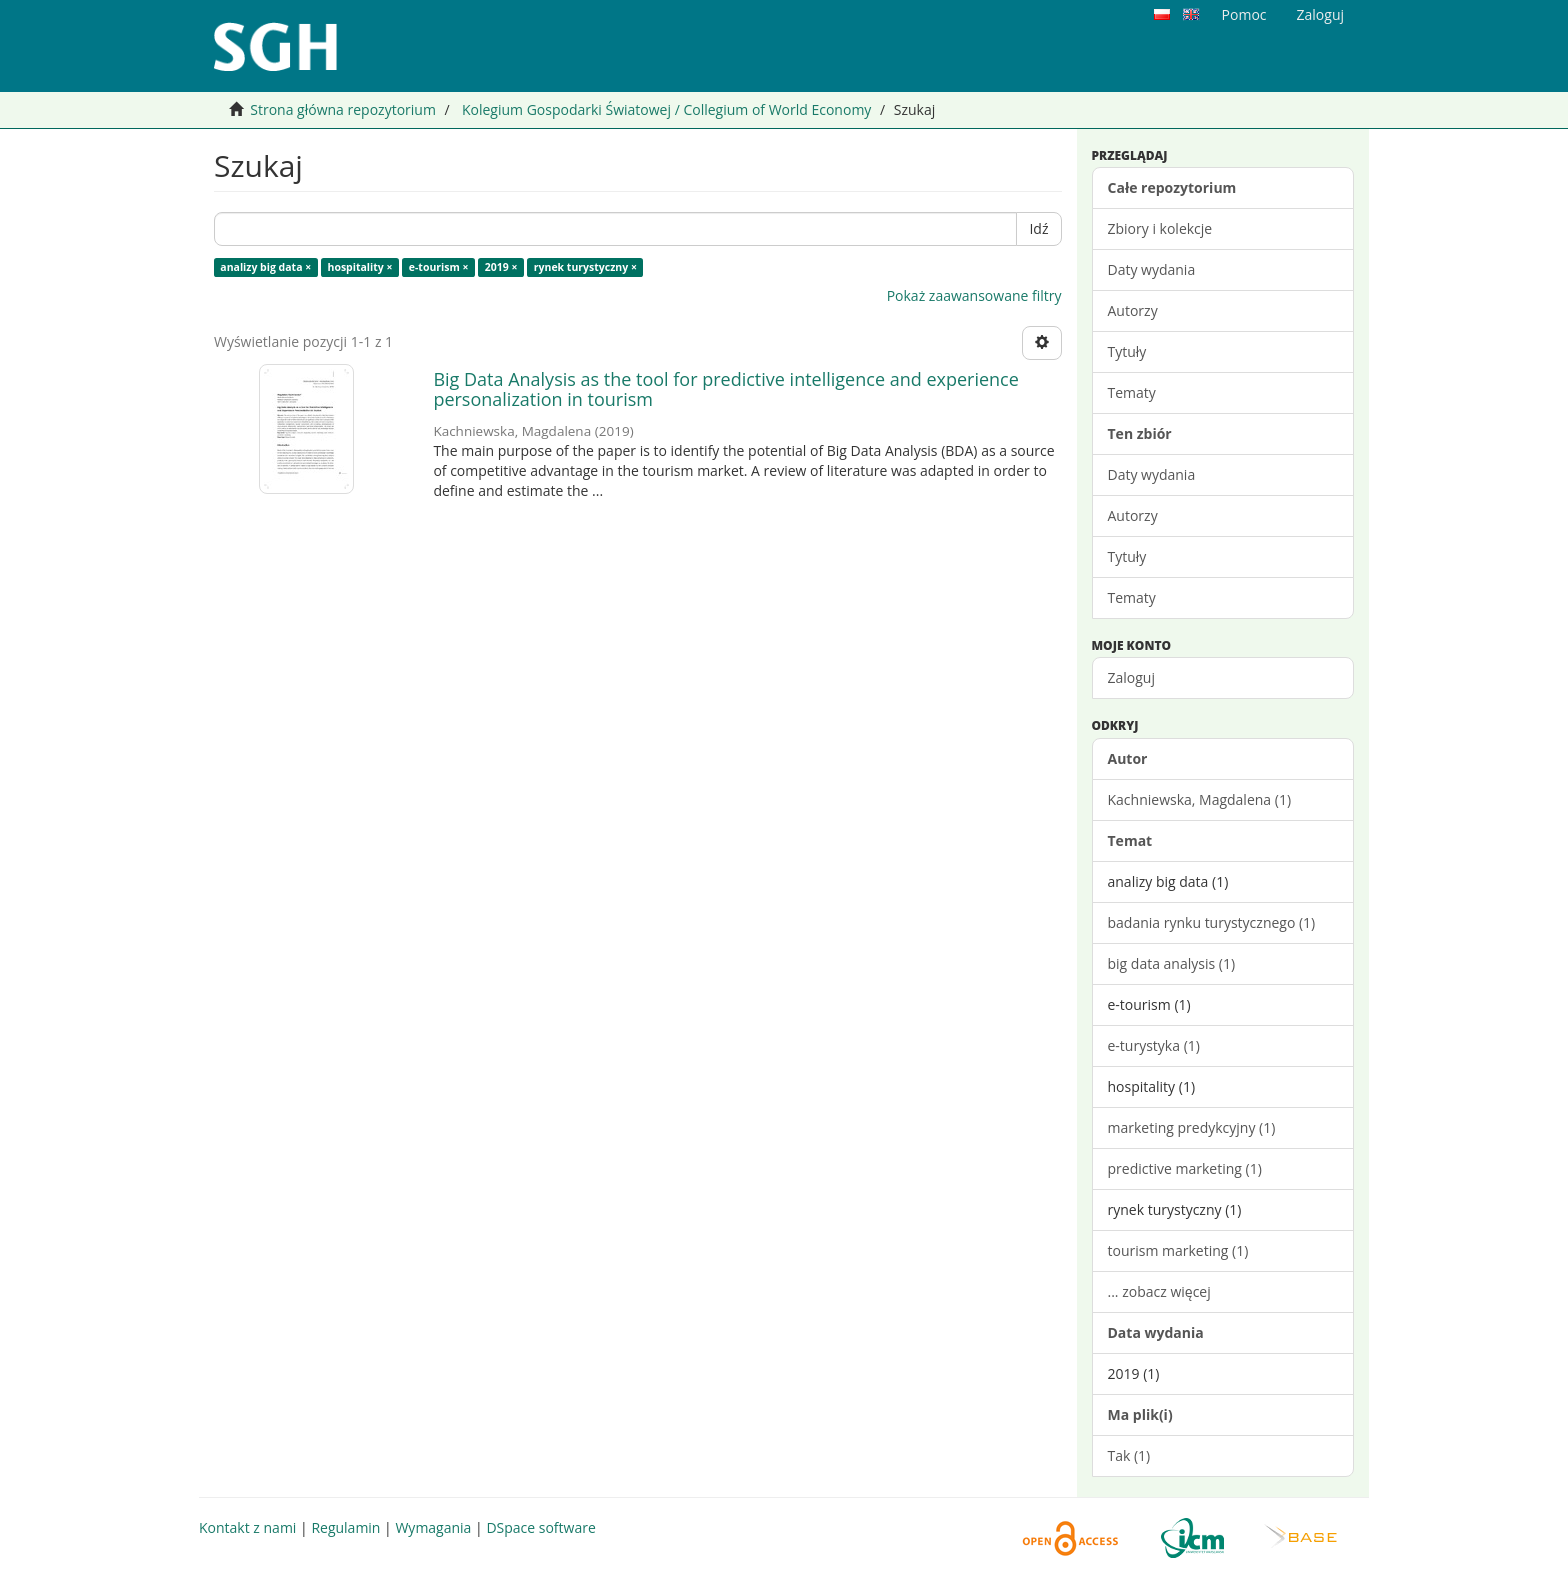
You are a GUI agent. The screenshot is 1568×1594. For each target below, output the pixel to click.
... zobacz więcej (1159, 1291)
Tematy (1132, 392)
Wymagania (433, 1527)
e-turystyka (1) (1154, 1045)
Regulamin (345, 1527)
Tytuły (1127, 351)
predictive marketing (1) (1185, 1168)
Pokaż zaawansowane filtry (974, 295)
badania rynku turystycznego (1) (1212, 922)
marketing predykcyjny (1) (1192, 1127)
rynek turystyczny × (585, 267)
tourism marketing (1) (1178, 1250)
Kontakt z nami (247, 1527)
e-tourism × (439, 267)
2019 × (501, 267)
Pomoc (1244, 14)
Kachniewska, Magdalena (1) (1200, 799)
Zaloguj (1131, 677)
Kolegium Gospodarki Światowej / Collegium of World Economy (666, 109)
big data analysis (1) (1172, 963)
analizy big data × (265, 267)
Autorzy (1133, 310)
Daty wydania (1152, 269)
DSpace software (540, 1527)
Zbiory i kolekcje (1160, 228)
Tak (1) (1129, 1455)
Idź (1038, 228)
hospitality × (359, 267)
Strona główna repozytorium (343, 109)
